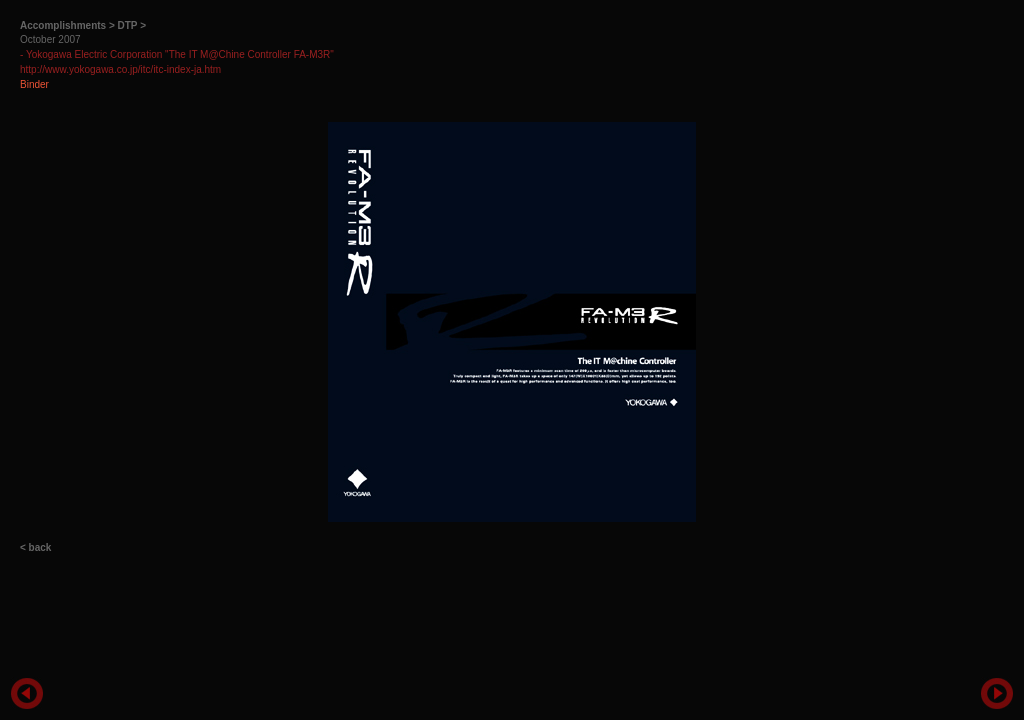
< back (35, 547)
